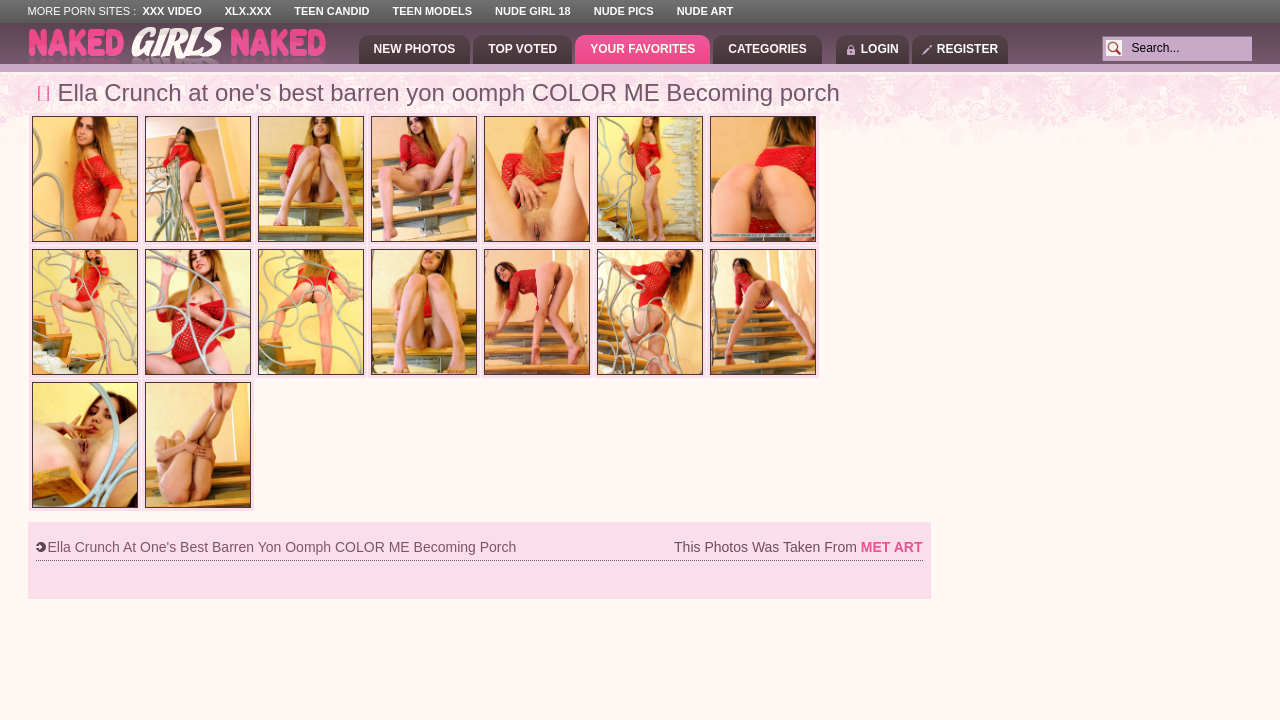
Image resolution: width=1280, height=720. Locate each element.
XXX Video (171, 11)
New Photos (415, 49)
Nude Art (705, 11)
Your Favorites (642, 49)
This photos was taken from (798, 547)
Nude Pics (624, 11)
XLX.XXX (248, 11)
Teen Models (432, 11)
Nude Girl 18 (533, 11)
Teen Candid (331, 11)
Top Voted (522, 49)
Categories (767, 49)
